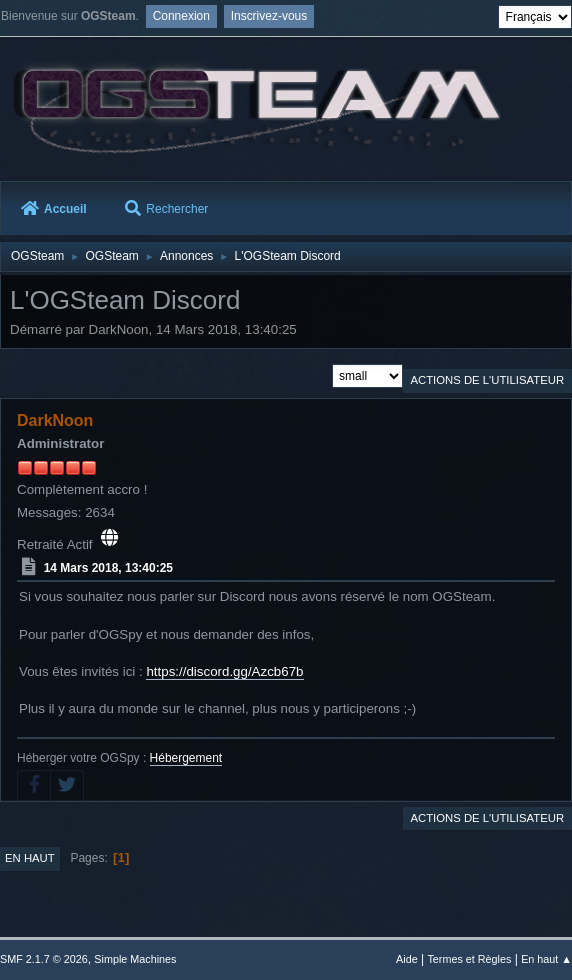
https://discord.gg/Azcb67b (224, 671)
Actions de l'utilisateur (487, 380)
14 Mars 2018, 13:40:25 (108, 568)
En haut (30, 858)
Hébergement (186, 758)
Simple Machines (135, 959)
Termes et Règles (469, 959)
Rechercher (166, 209)
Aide (407, 959)
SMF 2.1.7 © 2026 (44, 959)
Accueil (54, 209)
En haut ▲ (546, 959)
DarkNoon (55, 420)
